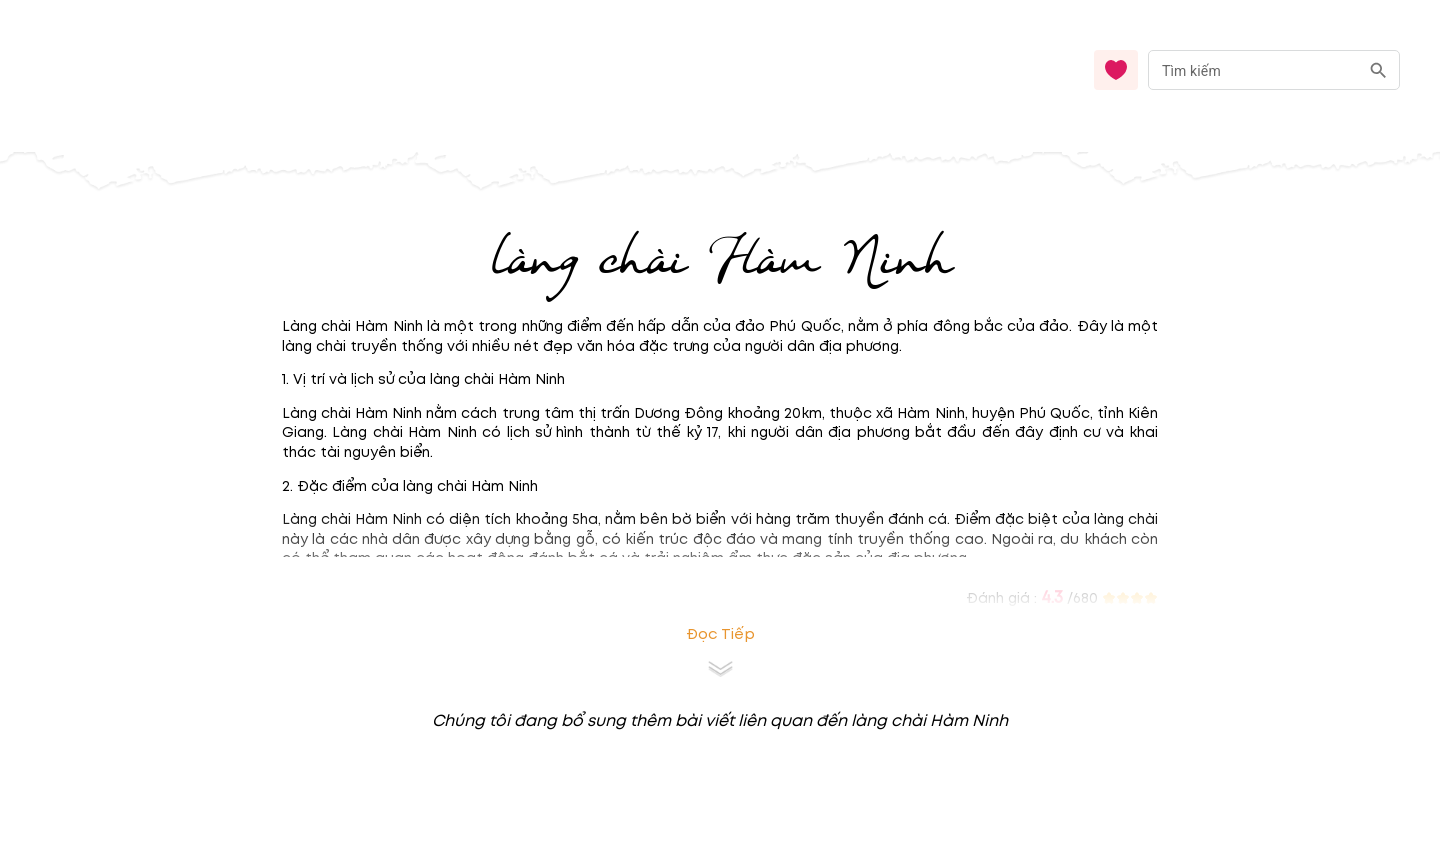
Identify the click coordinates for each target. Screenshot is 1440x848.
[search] (1378, 70)
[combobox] (1274, 70)
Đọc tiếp (720, 634)
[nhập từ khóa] (1253, 69)
